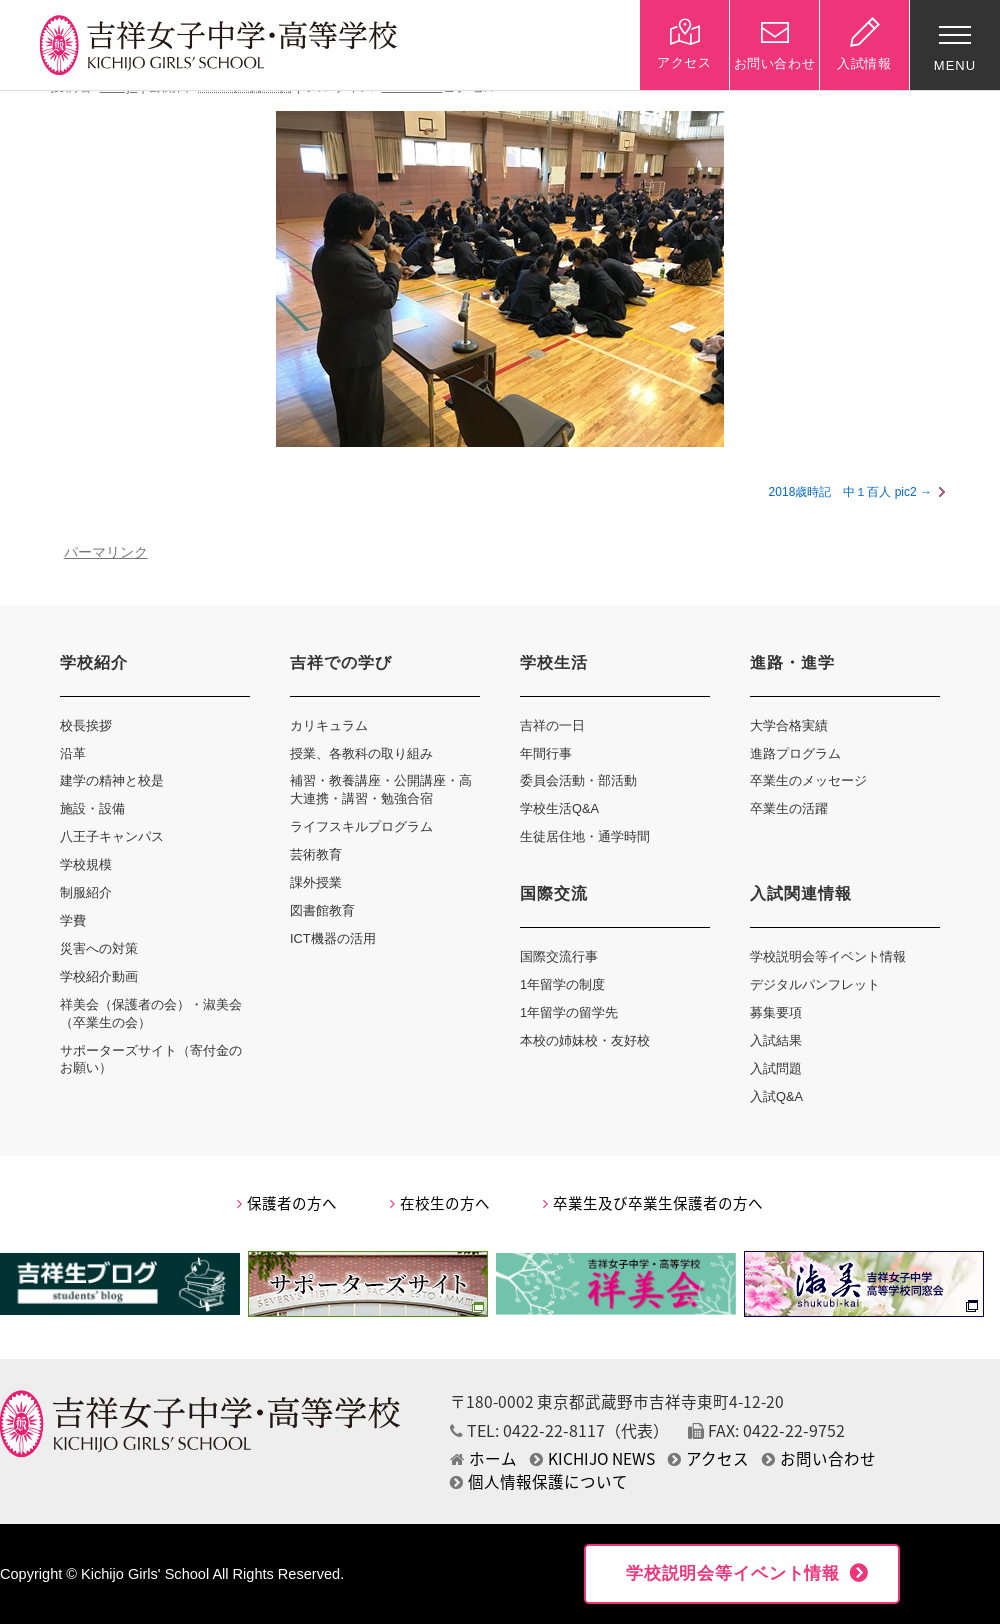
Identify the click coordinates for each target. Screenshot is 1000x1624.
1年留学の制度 (562, 984)
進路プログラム (795, 753)
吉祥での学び (341, 662)
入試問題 (776, 1068)
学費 (73, 920)
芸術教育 (316, 854)
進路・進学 (792, 662)
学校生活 (554, 662)
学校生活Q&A (559, 808)
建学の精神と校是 (112, 780)
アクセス (708, 1458)
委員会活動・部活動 (578, 780)
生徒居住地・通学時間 (585, 836)
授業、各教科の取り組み (361, 753)
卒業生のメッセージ (808, 780)
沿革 (73, 753)
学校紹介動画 (99, 976)
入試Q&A (776, 1096)
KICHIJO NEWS (592, 1458)
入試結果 (776, 1040)
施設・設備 (92, 808)
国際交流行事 (559, 956)
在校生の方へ (440, 1203)
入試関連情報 (801, 893)
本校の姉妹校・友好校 (585, 1040)
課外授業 (316, 882)
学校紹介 (94, 662)
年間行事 (546, 753)
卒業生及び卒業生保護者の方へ (653, 1203)
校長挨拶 (86, 725)
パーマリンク (106, 552)
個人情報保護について (539, 1481)
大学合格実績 (789, 725)
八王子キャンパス (112, 836)
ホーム (483, 1458)
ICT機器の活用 (333, 938)
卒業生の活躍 (789, 808)
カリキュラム (329, 725)
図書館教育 (322, 910)
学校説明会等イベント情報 (828, 956)
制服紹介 (86, 892)
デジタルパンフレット (815, 984)
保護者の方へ (287, 1203)
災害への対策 (99, 948)
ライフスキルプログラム (361, 826)
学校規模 (86, 864)
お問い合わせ (819, 1458)
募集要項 (776, 1012)
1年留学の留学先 (569, 1012)
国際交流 (554, 893)
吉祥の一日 (552, 725)
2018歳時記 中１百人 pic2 (843, 492)
